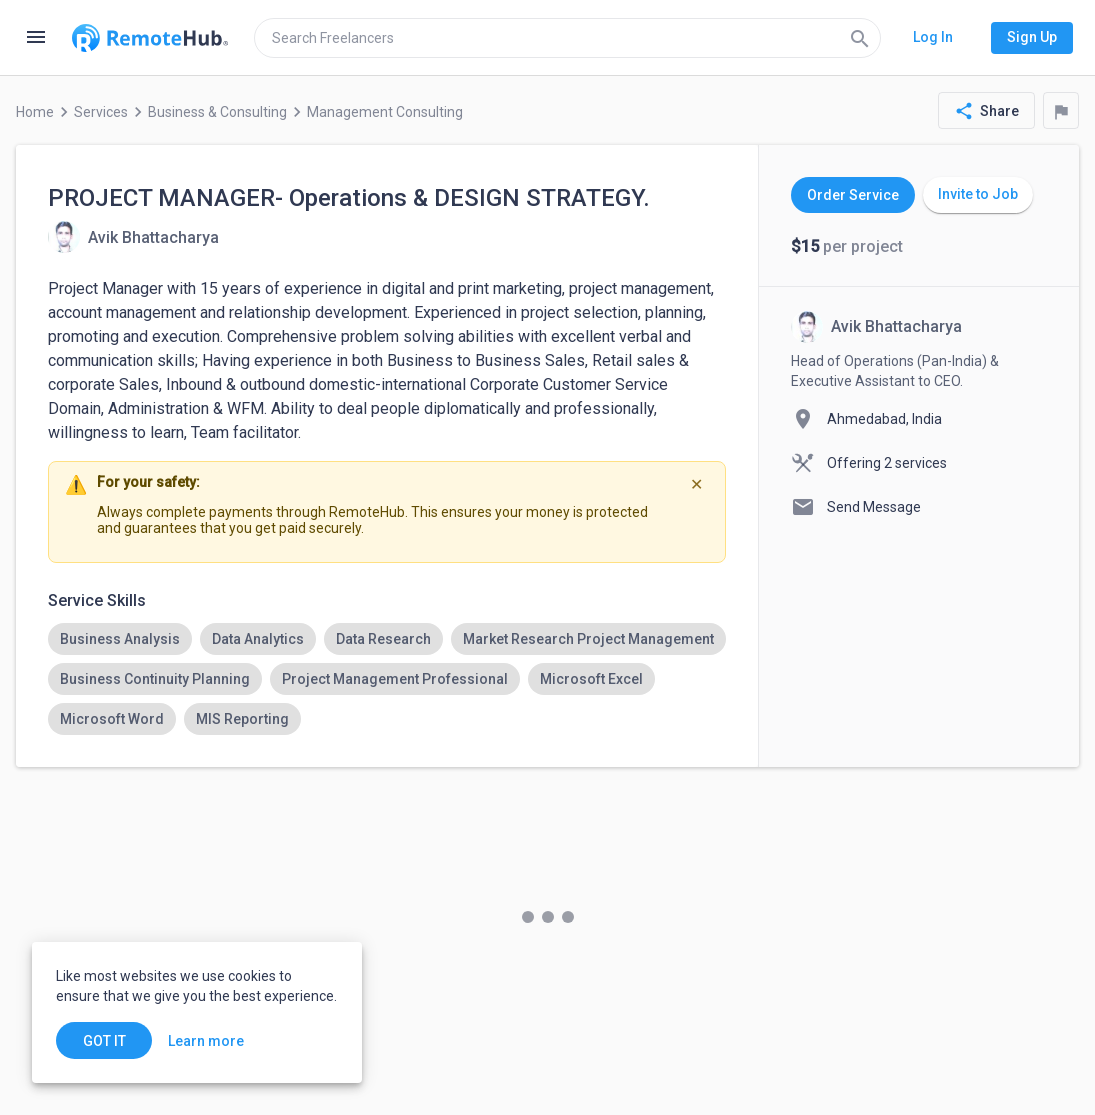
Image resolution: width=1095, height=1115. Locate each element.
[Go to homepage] (150, 38)
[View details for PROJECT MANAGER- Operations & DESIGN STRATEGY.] (133, 237)
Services (101, 112)
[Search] (860, 38)
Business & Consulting (217, 112)
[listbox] (387, 679)
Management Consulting (385, 112)
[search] (567, 38)
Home (35, 112)
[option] (120, 639)
